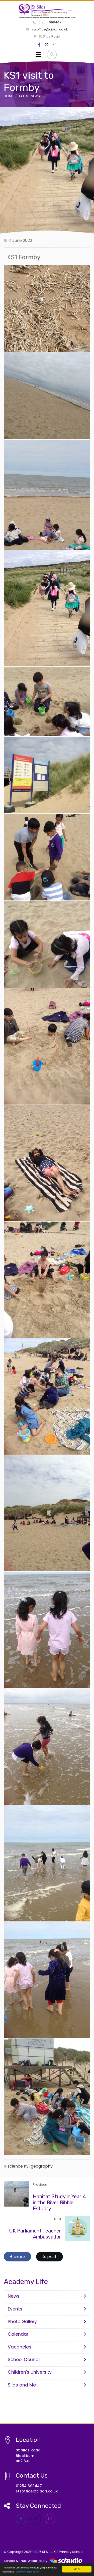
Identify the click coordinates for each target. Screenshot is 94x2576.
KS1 (27, 2166)
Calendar (47, 2334)
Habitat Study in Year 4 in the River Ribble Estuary (59, 2202)
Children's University (47, 2372)
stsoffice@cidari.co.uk (47, 29)
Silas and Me (47, 2385)
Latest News (29, 96)
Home (8, 96)
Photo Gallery (47, 2322)
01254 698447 (47, 22)
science (15, 2166)
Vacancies (47, 2347)
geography (42, 2166)
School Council (47, 2360)
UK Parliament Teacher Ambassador (35, 2234)
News (47, 2296)
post (49, 2256)
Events (47, 2309)
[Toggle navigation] (38, 54)
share (17, 2256)
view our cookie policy (27, 2571)
